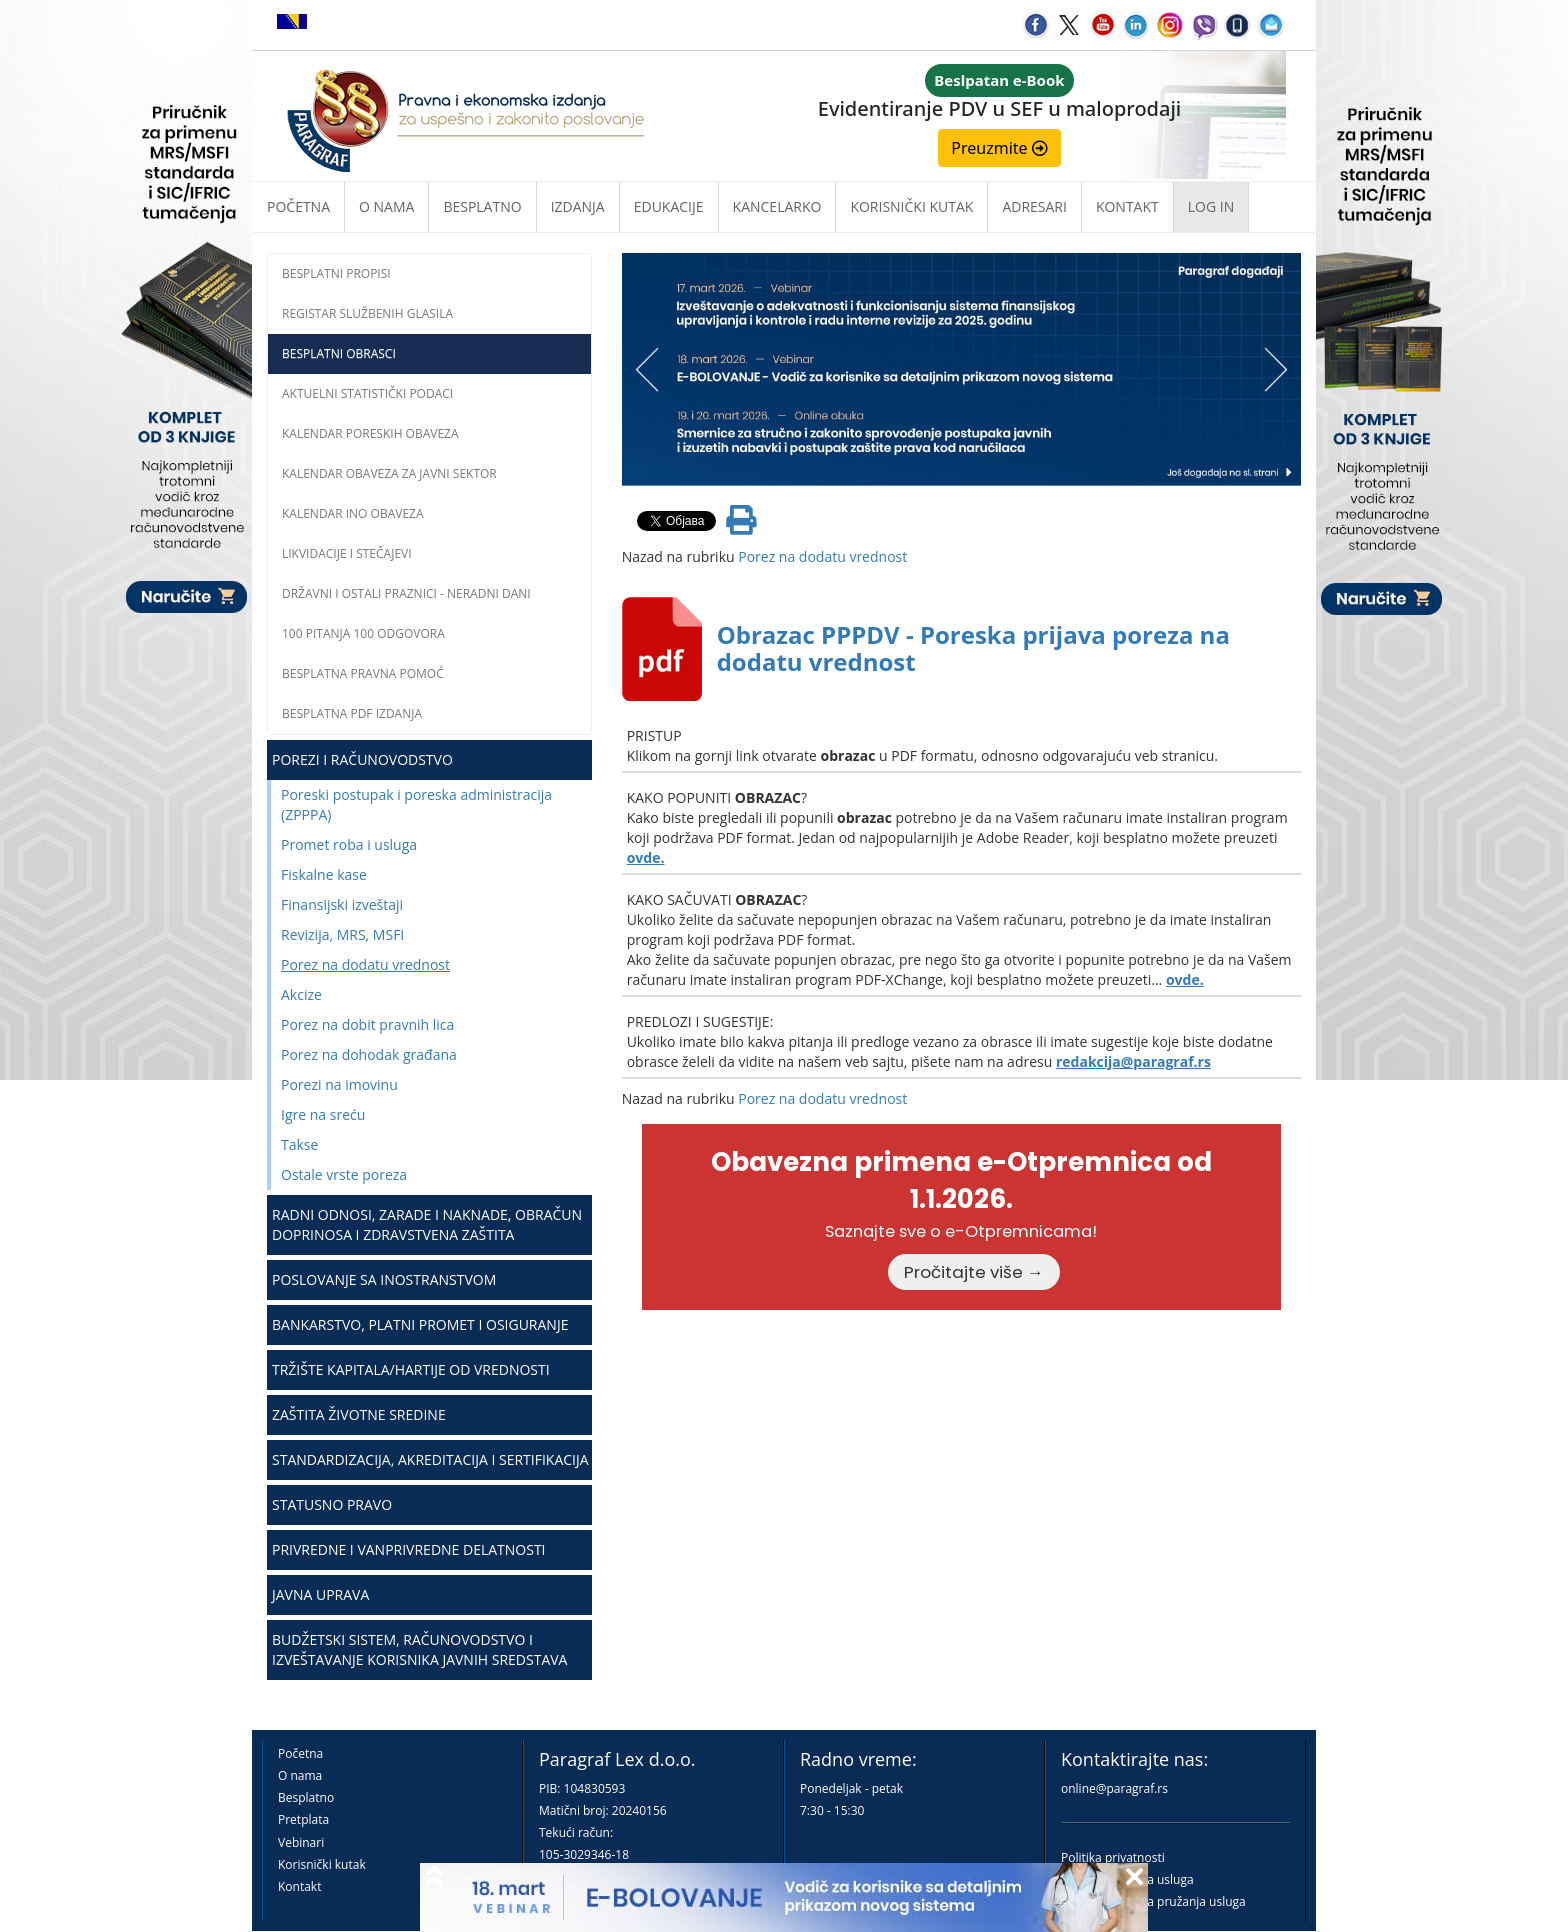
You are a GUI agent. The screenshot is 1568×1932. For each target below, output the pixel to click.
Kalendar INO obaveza (353, 513)
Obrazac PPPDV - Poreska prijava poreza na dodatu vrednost (973, 647)
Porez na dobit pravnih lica (367, 1024)
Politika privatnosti (1113, 1857)
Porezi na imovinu (339, 1084)
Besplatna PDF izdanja (352, 713)
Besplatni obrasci (339, 353)
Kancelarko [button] (777, 206)
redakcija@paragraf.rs (1133, 1061)
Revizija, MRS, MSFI (342, 934)
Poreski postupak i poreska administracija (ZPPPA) (416, 804)
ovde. (646, 857)
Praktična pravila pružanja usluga (1153, 1901)
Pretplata (303, 1819)
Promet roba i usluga (349, 844)
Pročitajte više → (974, 1272)
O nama (386, 206)
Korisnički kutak (322, 1864)
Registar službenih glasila (367, 313)
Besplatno (482, 206)
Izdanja (578, 206)
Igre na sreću (323, 1114)
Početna (298, 206)
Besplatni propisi (336, 273)
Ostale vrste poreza (344, 1174)
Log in (1211, 206)
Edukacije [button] (669, 206)
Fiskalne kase (324, 874)
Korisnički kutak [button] (911, 206)
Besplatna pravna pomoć (363, 673)
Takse (299, 1144)
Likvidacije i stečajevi (347, 553)
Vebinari (301, 1842)
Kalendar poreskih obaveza (370, 433)
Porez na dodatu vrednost (365, 964)
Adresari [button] (1034, 206)
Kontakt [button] (1127, 206)
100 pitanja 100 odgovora (363, 633)
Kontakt (299, 1886)
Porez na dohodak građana (369, 1054)
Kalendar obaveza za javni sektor (389, 473)
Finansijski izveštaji (342, 904)
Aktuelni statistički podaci (367, 393)
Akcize (301, 994)
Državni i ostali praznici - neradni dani (406, 593)
